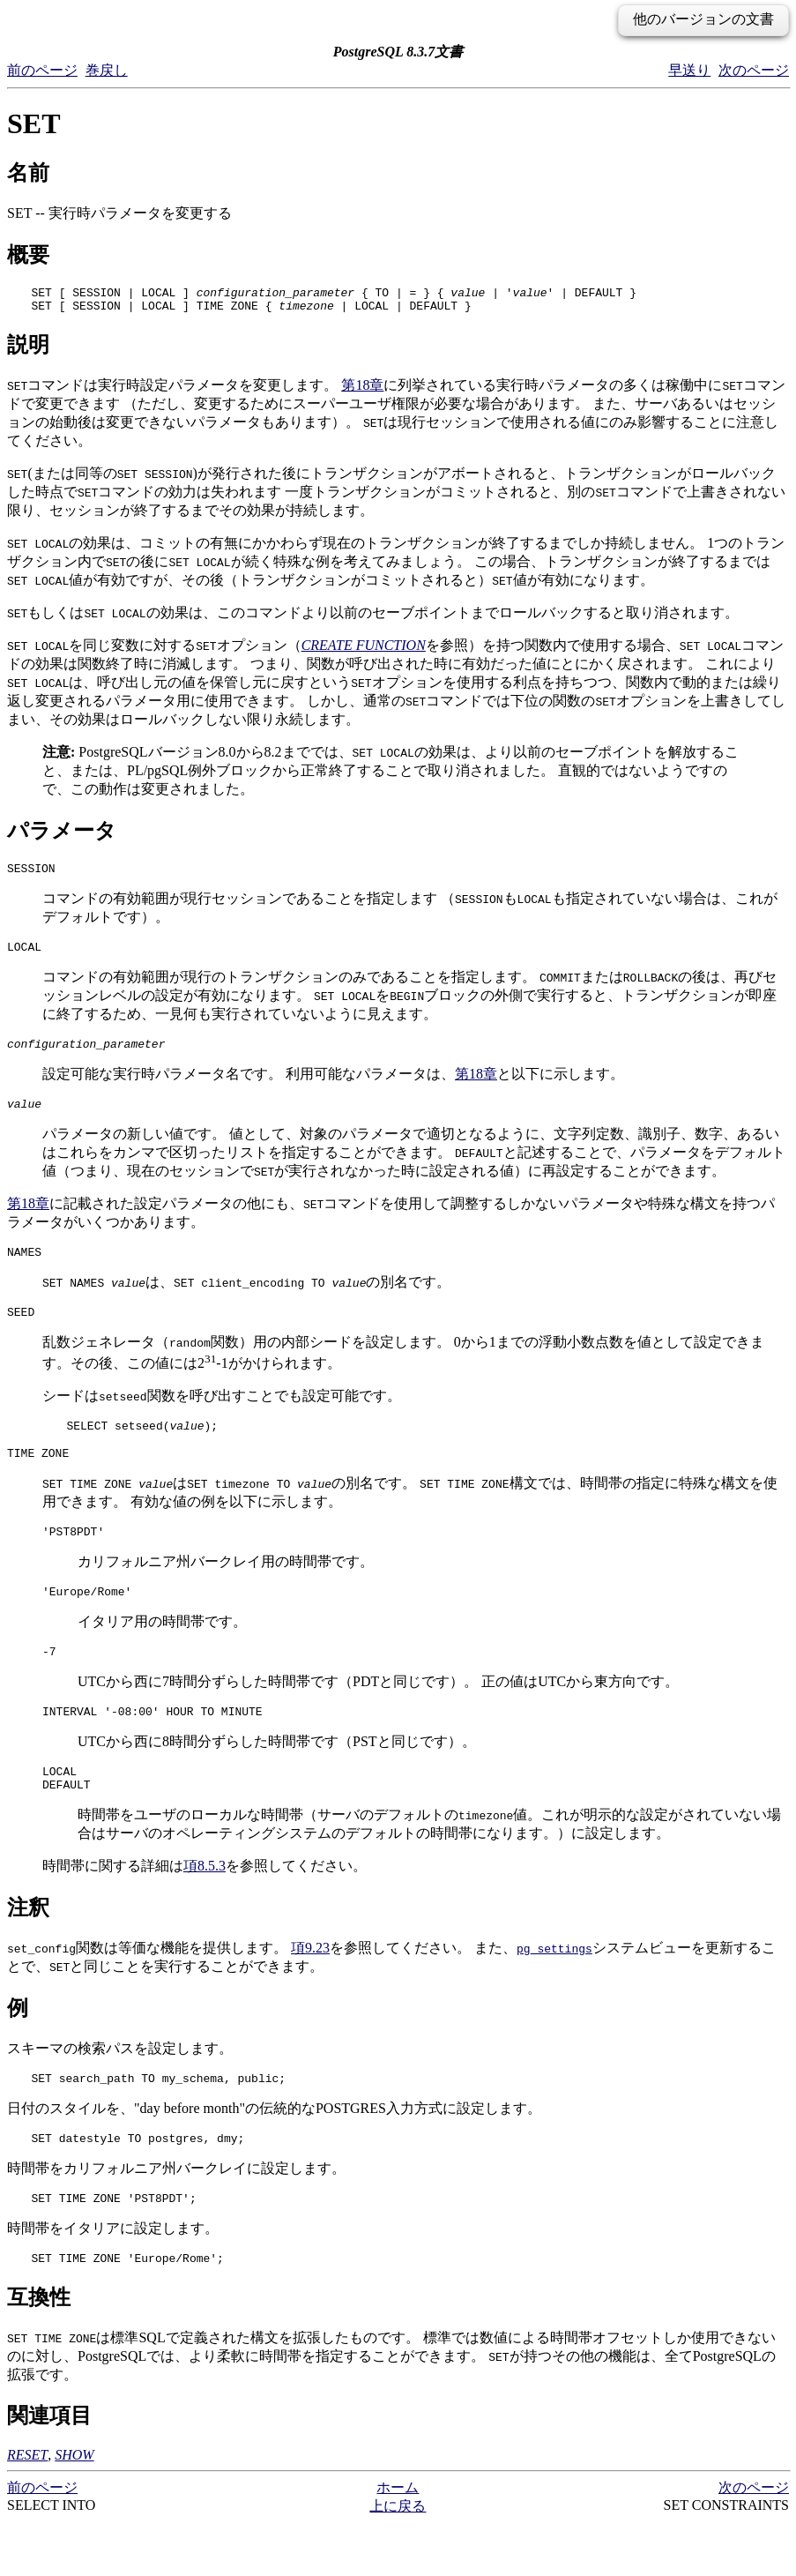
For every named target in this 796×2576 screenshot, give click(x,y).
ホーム (397, 2540)
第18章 (362, 390)
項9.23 (310, 1989)
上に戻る (397, 2558)
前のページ (42, 70)
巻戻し (107, 70)
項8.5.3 (204, 1907)
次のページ (753, 70)
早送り (689, 70)
